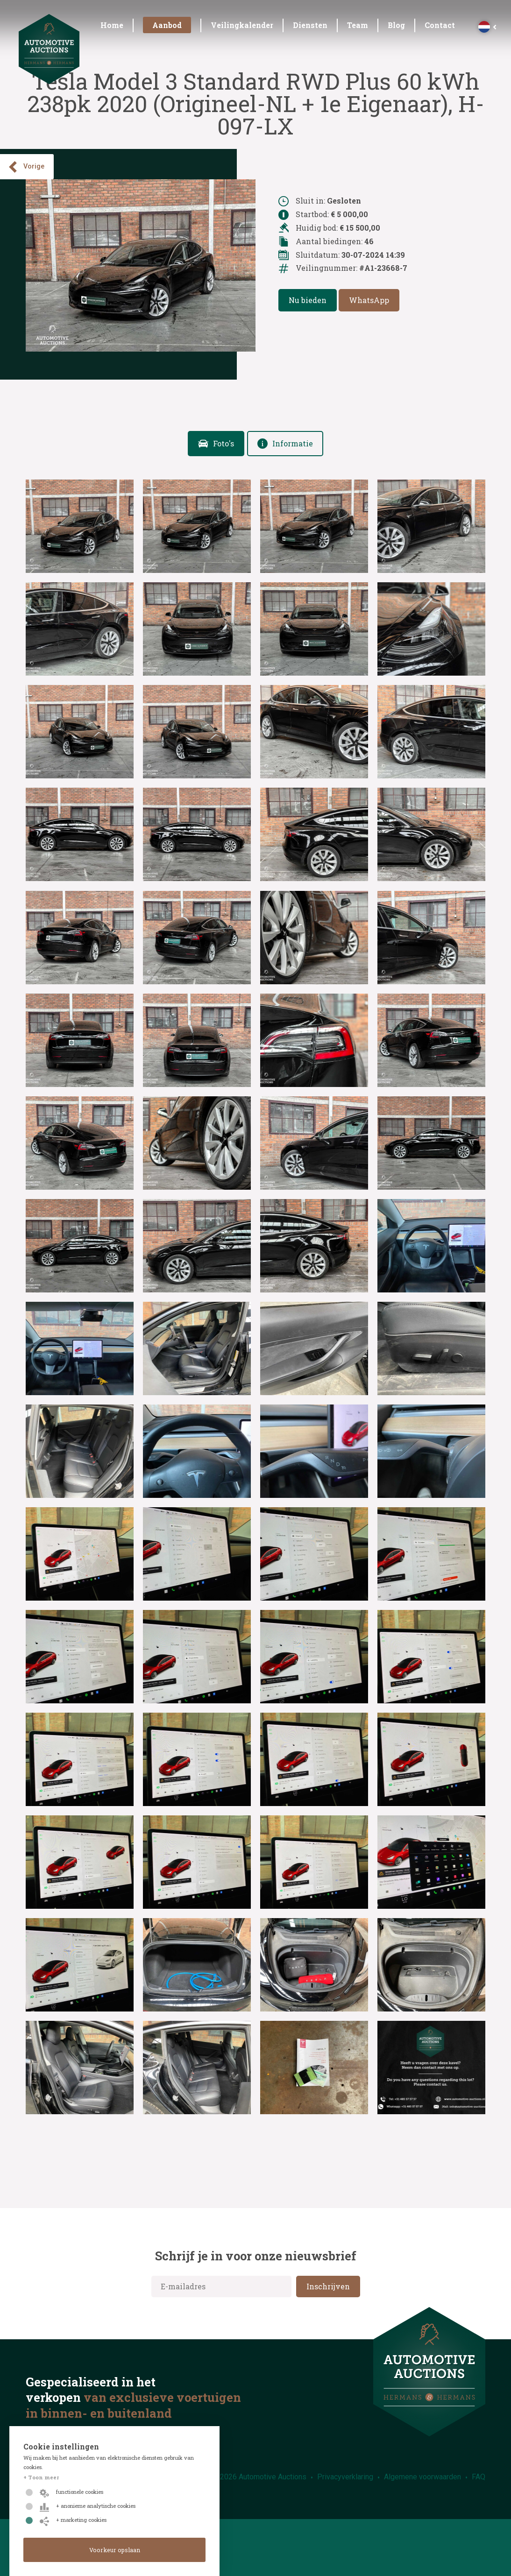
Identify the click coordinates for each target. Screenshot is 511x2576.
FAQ (478, 2476)
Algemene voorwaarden (422, 2476)
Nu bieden (307, 300)
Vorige (25, 167)
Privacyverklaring (345, 2476)
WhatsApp (369, 300)
